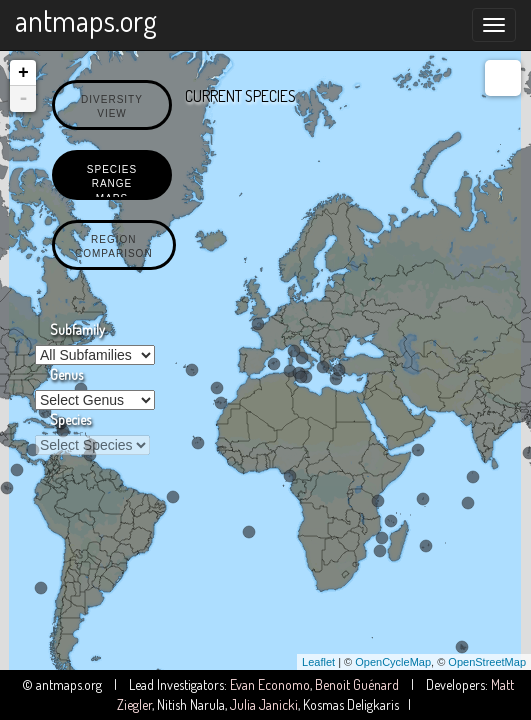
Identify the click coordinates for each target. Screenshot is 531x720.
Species (70, 419)
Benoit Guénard (357, 684)
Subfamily (77, 329)
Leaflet (318, 662)
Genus (66, 374)
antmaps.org (86, 20)
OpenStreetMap (487, 662)
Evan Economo (270, 684)
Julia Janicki (264, 704)
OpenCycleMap (393, 662)
